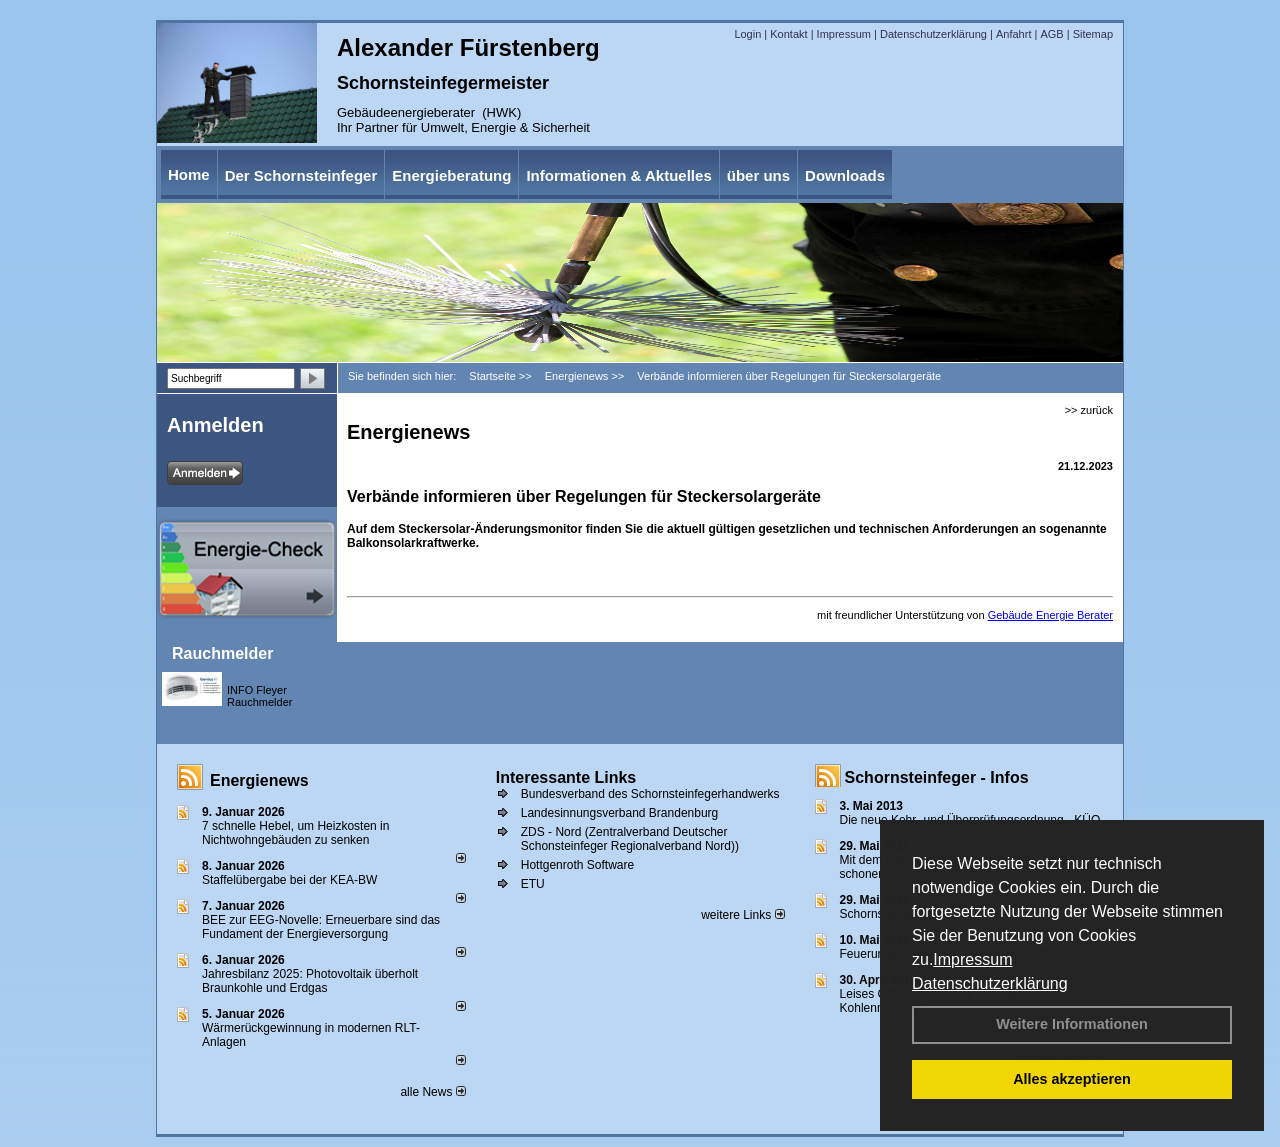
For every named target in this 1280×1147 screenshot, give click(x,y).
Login (747, 34)
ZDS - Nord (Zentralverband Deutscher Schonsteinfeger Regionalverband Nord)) (630, 839)
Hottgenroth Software (577, 865)
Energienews (259, 780)
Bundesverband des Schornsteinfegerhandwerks (650, 794)
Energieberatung (451, 175)
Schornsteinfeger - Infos (937, 777)
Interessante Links (566, 777)
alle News (432, 1092)
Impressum (972, 959)
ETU (533, 884)
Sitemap (1093, 34)
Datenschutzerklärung (990, 983)
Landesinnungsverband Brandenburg (620, 813)
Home (189, 174)
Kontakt (788, 34)
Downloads (845, 175)
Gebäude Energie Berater (1050, 615)
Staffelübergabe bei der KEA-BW (289, 880)
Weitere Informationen (1072, 1024)
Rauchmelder (222, 653)
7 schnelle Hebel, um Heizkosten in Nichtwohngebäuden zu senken (295, 833)
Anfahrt (1013, 34)
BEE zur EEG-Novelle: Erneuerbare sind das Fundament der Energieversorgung (321, 927)
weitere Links (742, 915)
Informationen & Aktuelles (618, 175)
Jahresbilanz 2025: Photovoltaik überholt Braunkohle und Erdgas (310, 981)
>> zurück (1089, 410)
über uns (758, 175)
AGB (1051, 34)
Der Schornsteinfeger (301, 175)
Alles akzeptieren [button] (1072, 1079)
